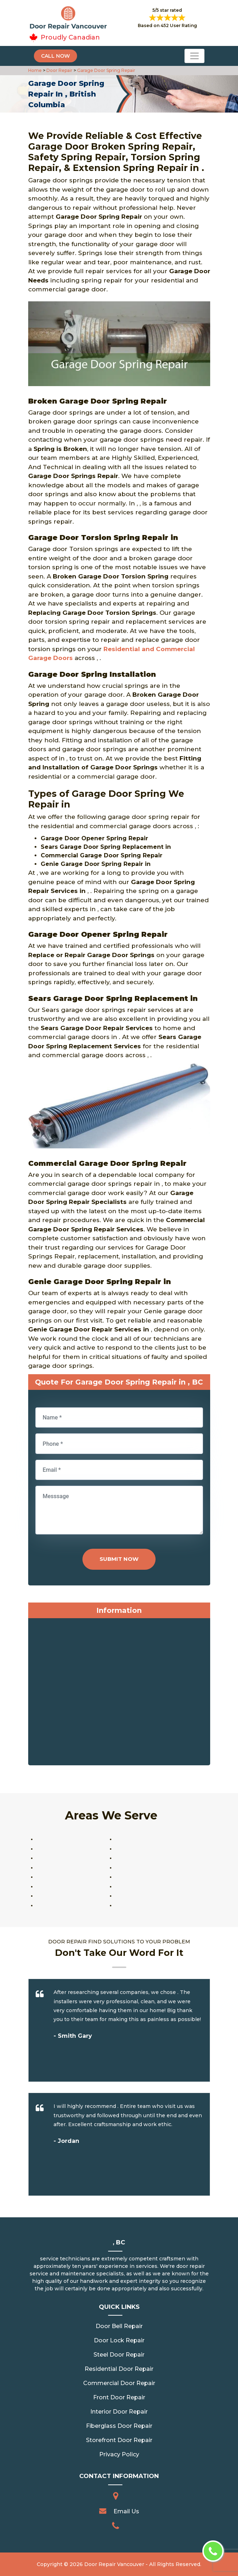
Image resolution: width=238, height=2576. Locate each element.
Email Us (126, 2511)
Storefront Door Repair (119, 2440)
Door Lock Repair (119, 2340)
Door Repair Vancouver (114, 2564)
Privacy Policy (119, 2454)
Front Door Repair (119, 2397)
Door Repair (59, 70)
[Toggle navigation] (194, 56)
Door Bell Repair (119, 2326)
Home (35, 70)
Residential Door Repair (119, 2368)
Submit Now (119, 1559)
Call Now (55, 56)
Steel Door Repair (119, 2354)
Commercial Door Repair (119, 2383)
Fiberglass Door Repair (119, 2425)
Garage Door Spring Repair (105, 70)
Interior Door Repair (119, 2411)
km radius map (119, 1693)
